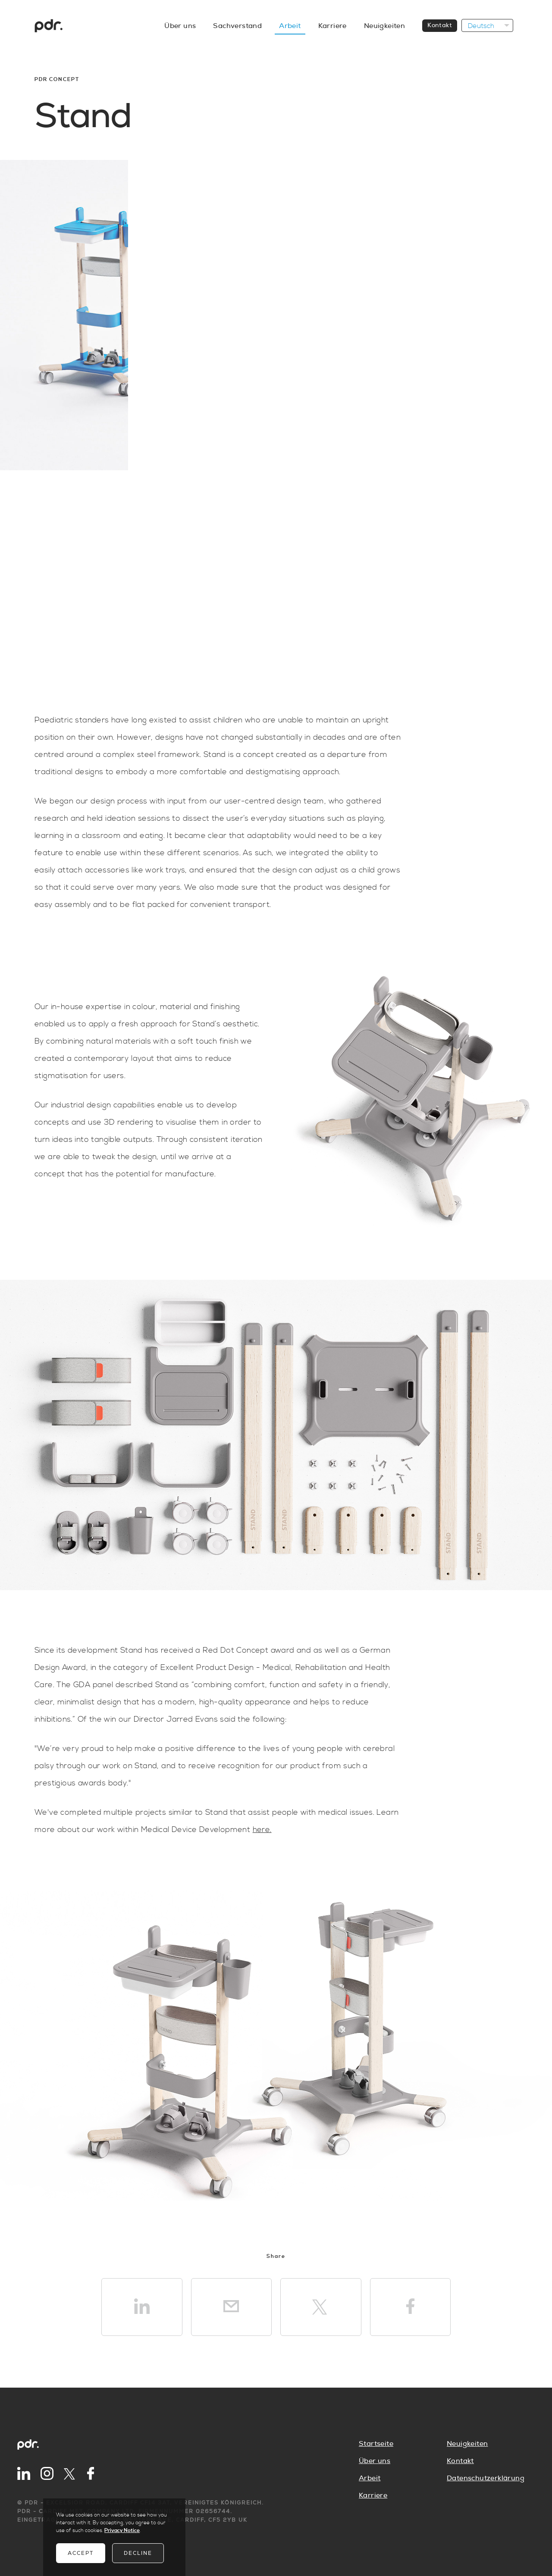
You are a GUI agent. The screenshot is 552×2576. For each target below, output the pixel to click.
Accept (81, 2553)
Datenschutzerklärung (485, 2478)
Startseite (376, 2443)
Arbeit (290, 25)
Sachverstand (237, 25)
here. (262, 1830)
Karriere (332, 25)
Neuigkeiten (384, 25)
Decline (138, 2553)
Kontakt (439, 25)
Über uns (180, 25)
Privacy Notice (122, 2530)
